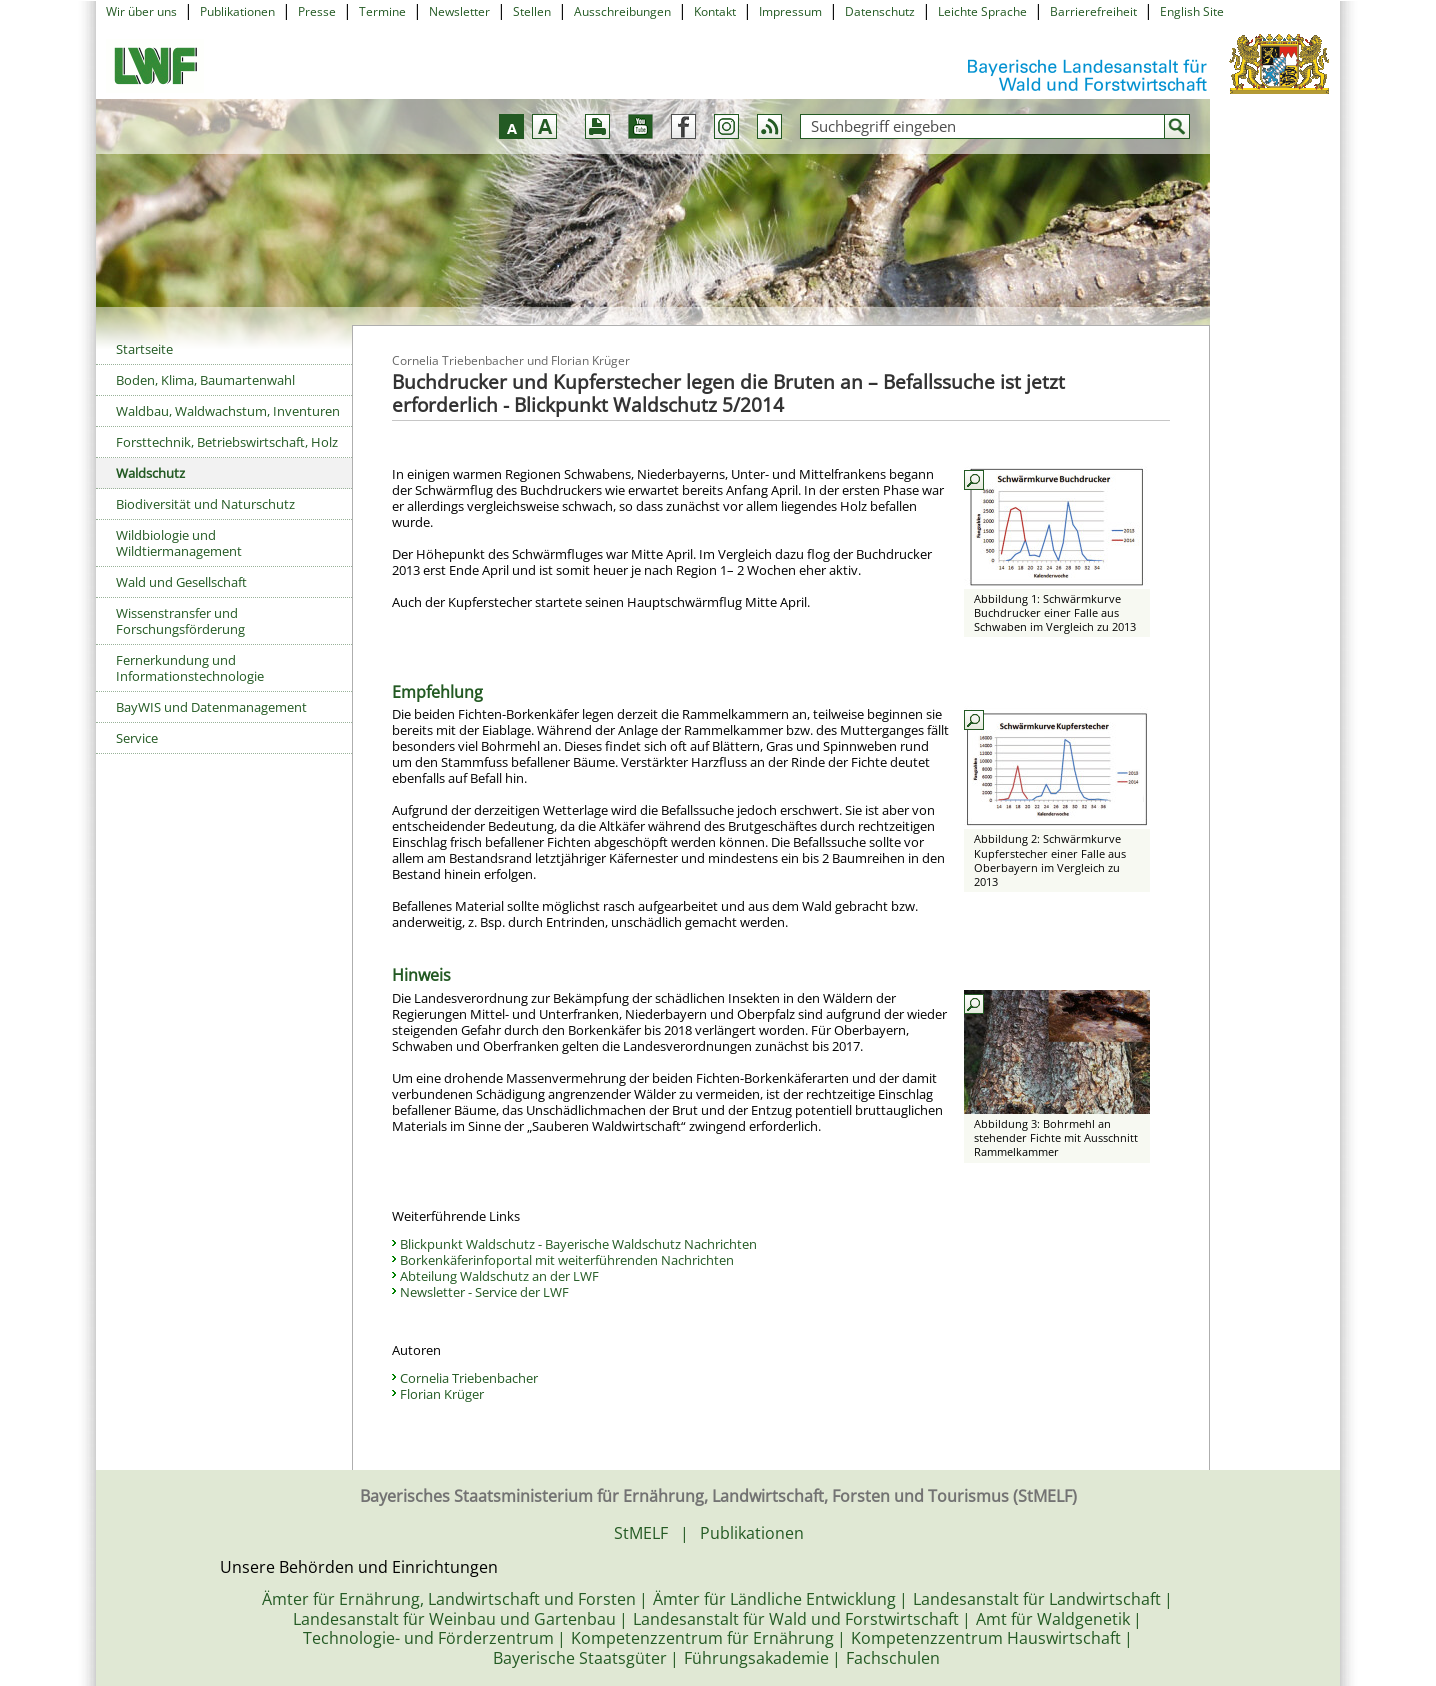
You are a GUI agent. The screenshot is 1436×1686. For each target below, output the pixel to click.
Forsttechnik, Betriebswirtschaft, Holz (227, 442)
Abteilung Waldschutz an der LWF (499, 1276)
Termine (382, 11)
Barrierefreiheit (1093, 11)
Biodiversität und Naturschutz (205, 504)
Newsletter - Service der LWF (484, 1292)
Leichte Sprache (982, 11)
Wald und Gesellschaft (181, 582)
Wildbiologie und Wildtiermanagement (179, 543)
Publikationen (237, 11)
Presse (317, 11)
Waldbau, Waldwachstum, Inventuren (228, 411)
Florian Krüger (442, 1394)
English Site (1192, 11)
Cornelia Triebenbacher (469, 1378)
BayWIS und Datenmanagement (211, 707)
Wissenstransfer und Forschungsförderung (180, 621)
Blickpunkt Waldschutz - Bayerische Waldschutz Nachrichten (578, 1244)
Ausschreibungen (622, 11)
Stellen (532, 11)
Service (137, 738)
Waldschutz (150, 473)
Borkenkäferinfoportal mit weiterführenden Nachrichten (567, 1260)
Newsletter (459, 11)
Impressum (790, 11)
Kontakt (715, 11)
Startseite (144, 349)
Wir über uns (141, 11)
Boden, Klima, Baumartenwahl (205, 380)
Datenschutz (880, 11)
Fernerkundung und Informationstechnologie (190, 668)
